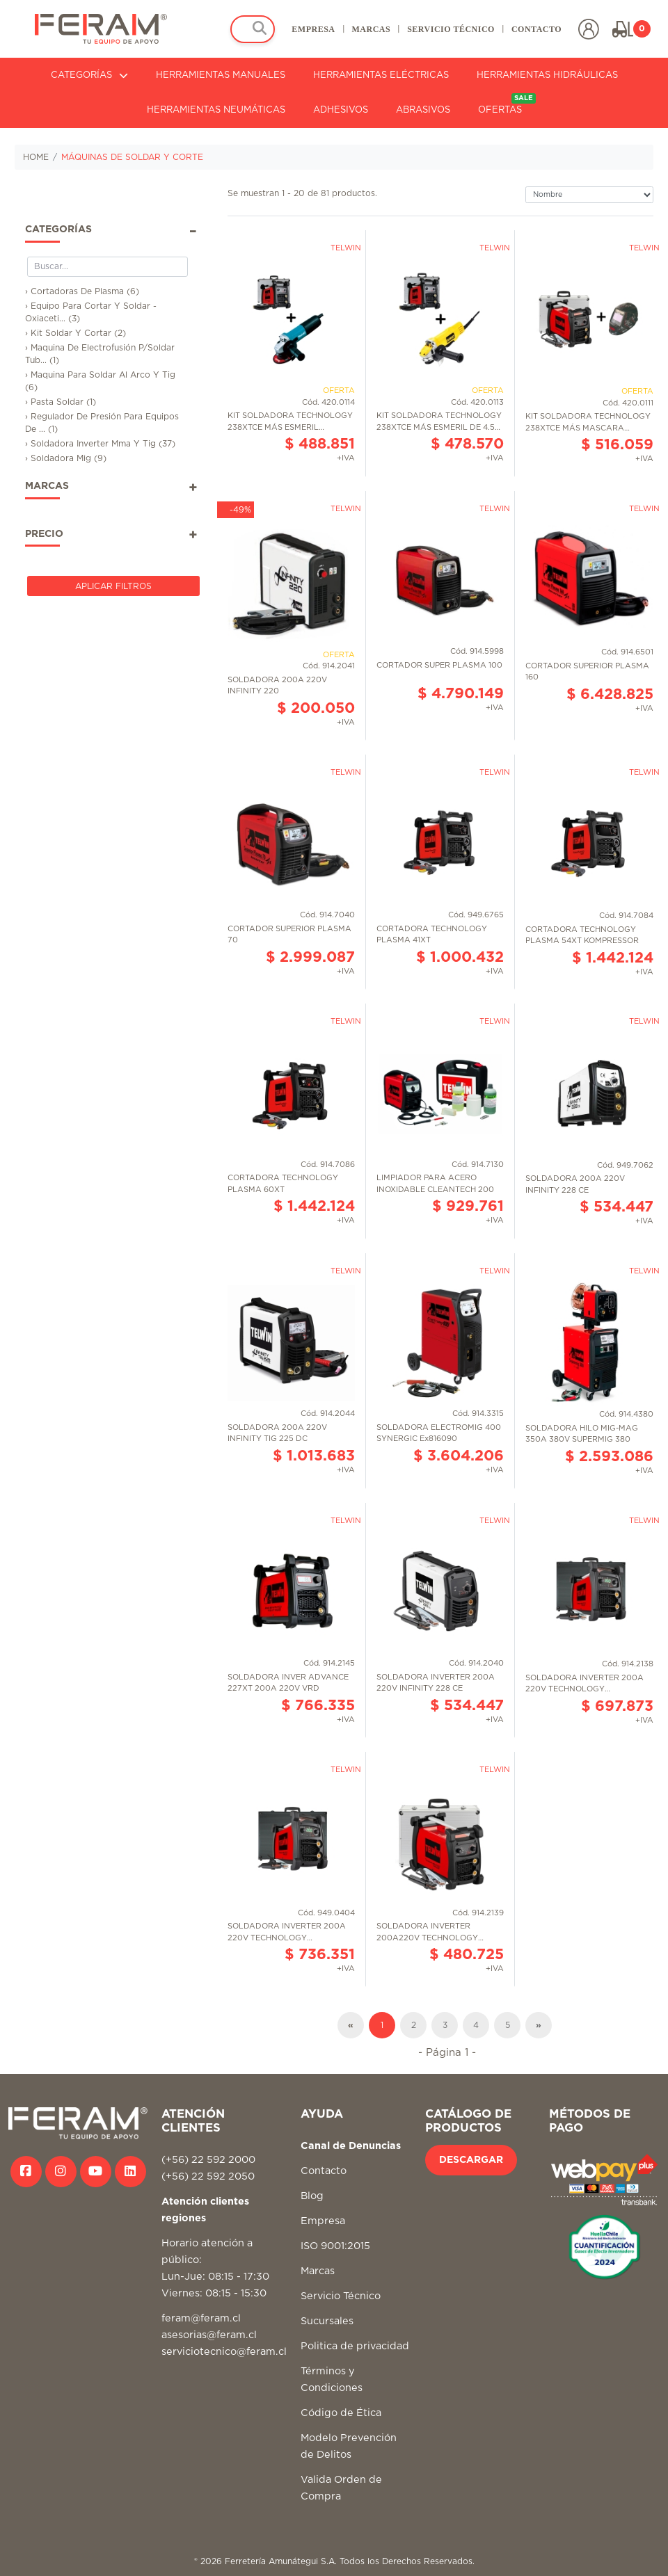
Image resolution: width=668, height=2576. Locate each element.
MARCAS (370, 29)
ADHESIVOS (340, 110)
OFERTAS (507, 104)
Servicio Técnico (341, 2296)
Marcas (318, 2271)
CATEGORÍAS (89, 75)
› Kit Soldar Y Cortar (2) (75, 333)
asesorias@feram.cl (209, 2335)
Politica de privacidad (355, 2346)
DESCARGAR (471, 2160)
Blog (312, 2196)
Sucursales (327, 2321)
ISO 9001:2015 (335, 2246)
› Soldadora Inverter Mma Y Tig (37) (100, 444)
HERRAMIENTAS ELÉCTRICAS (381, 75)
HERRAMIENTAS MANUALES (220, 75)
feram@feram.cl (201, 2318)
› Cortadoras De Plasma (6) (82, 291)
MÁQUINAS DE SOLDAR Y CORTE (132, 157)
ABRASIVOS (423, 110)
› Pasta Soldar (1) (60, 402)
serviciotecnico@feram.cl (224, 2351)
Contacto (324, 2171)
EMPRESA (313, 29)
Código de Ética (341, 2413)
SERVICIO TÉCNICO (451, 29)
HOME (36, 157)
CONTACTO (536, 29)
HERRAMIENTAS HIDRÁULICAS (547, 75)
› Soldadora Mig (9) (65, 458)
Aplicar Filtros (113, 586)
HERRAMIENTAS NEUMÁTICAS (216, 110)
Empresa (323, 2221)
